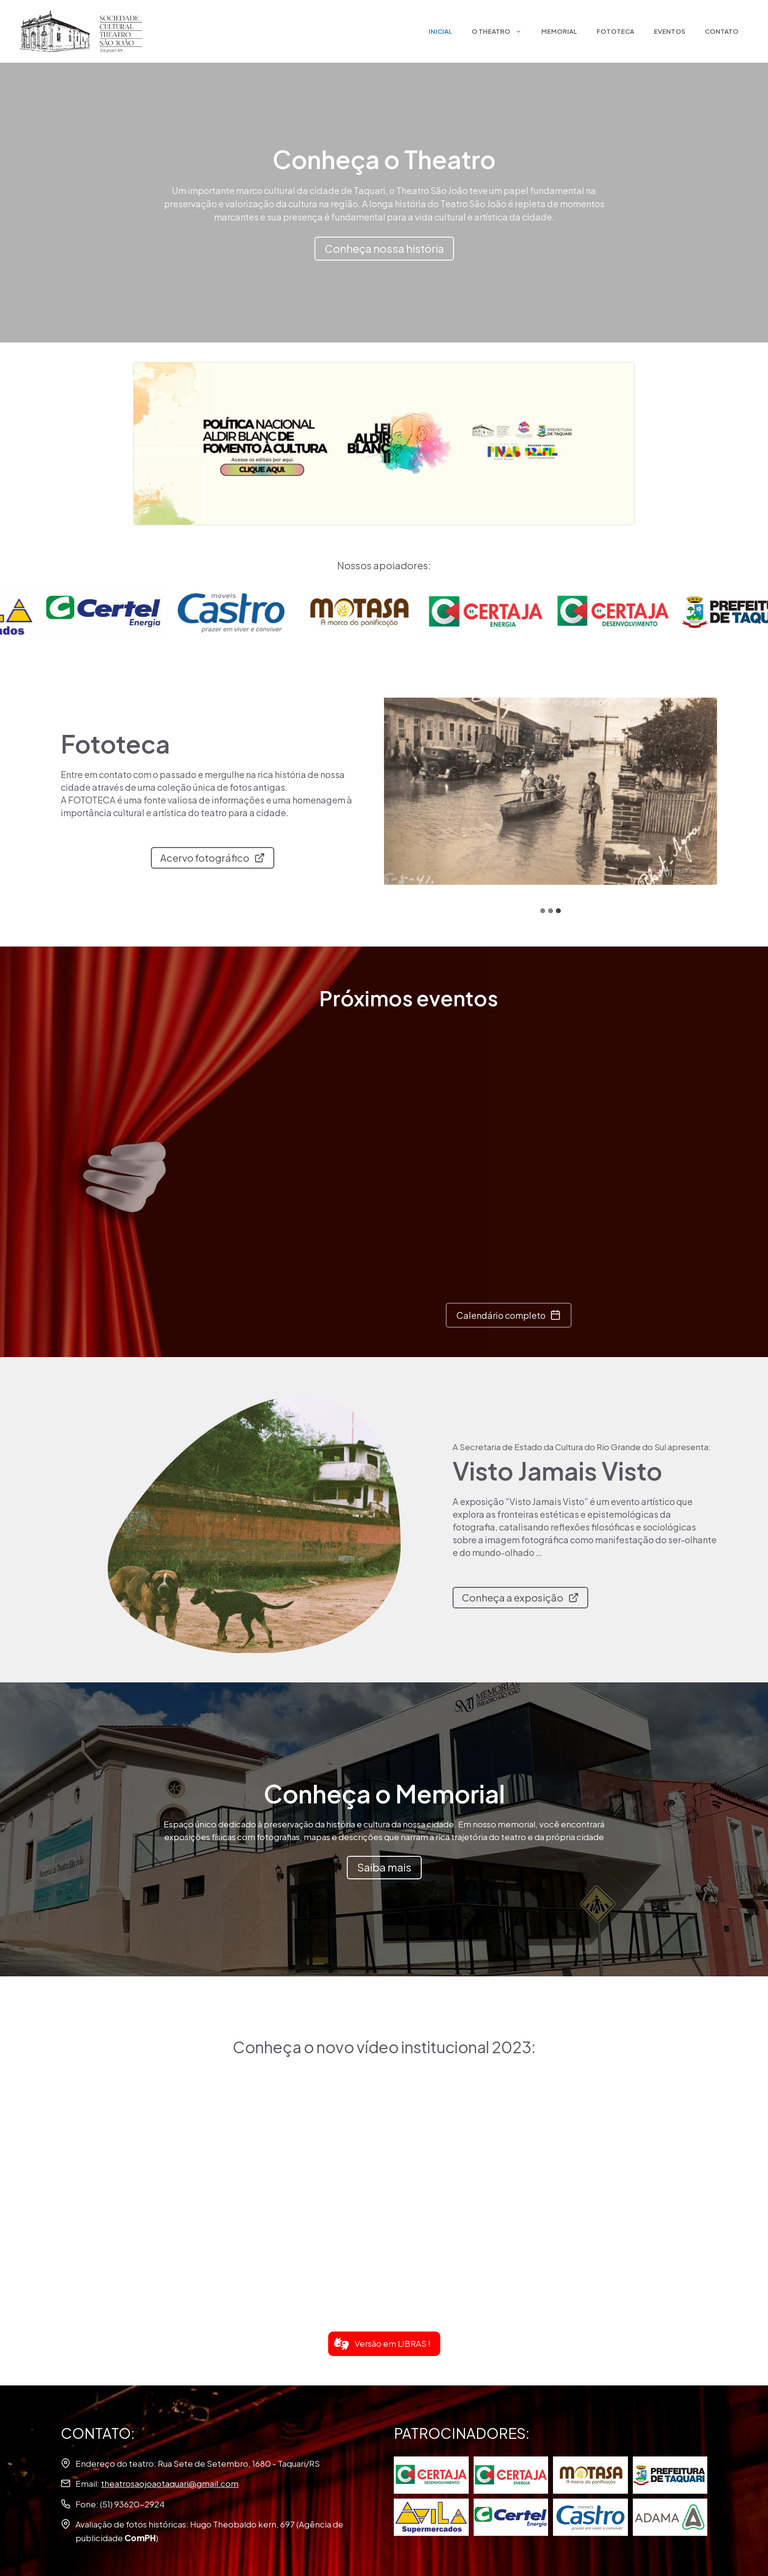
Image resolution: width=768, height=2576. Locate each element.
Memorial (559, 31)
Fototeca (615, 31)
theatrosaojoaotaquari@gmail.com (170, 2483)
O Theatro (501, 31)
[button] (384, 2344)
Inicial (440, 31)
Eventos (669, 31)
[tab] (542, 910)
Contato (722, 31)
